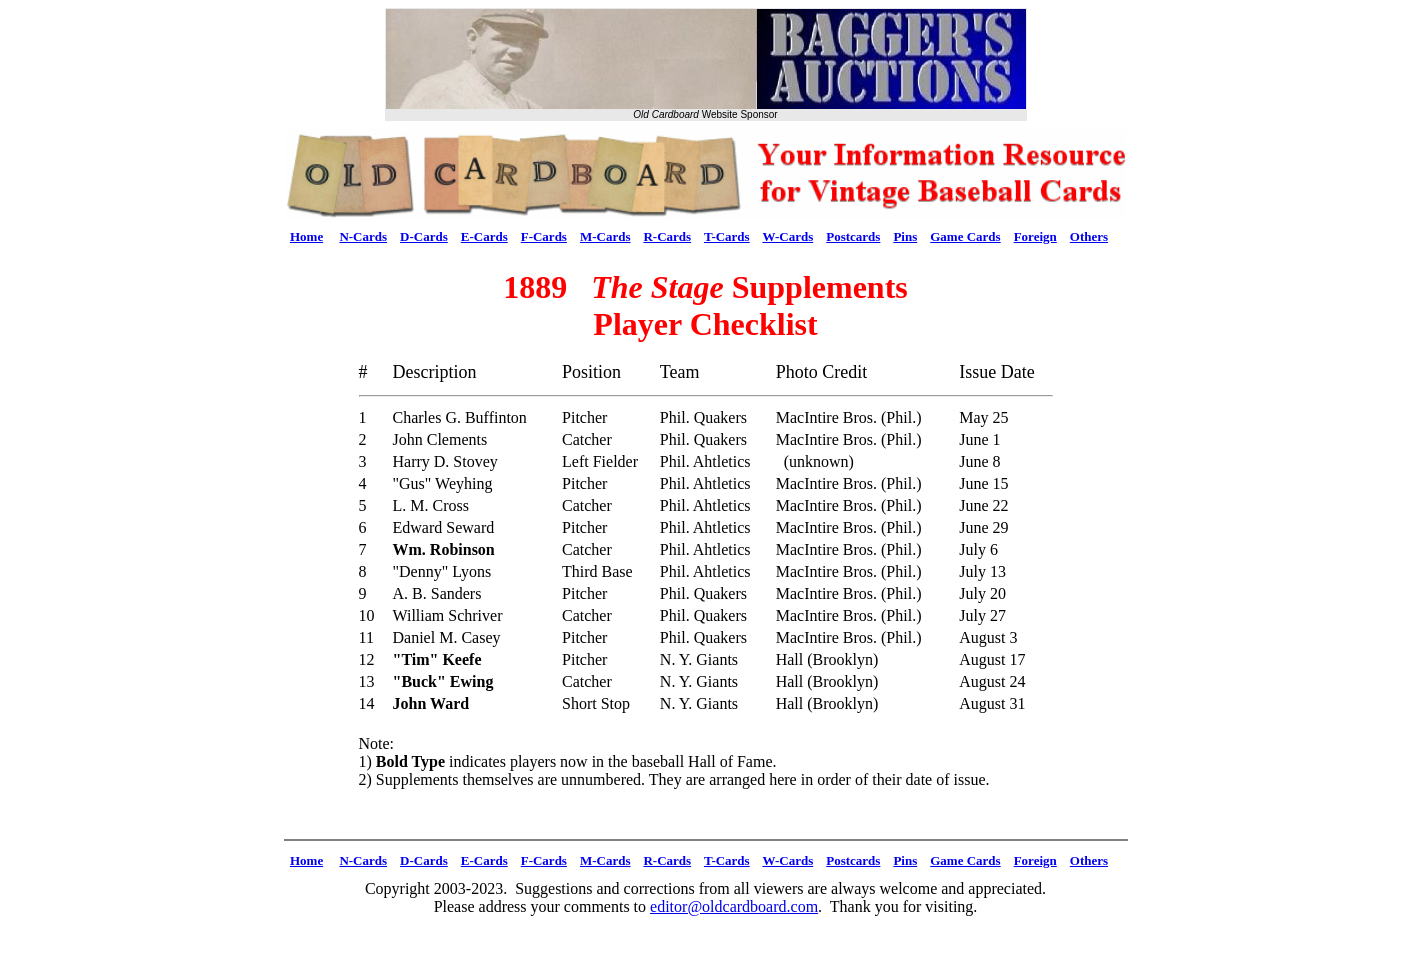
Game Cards (965, 236)
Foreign (1035, 236)
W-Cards (787, 236)
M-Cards (605, 236)
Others (1089, 236)
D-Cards (424, 236)
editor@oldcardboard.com (734, 906)
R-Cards (667, 236)
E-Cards (484, 236)
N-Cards (363, 236)
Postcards (853, 236)
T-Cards (727, 236)
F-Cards (544, 236)
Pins (905, 236)
